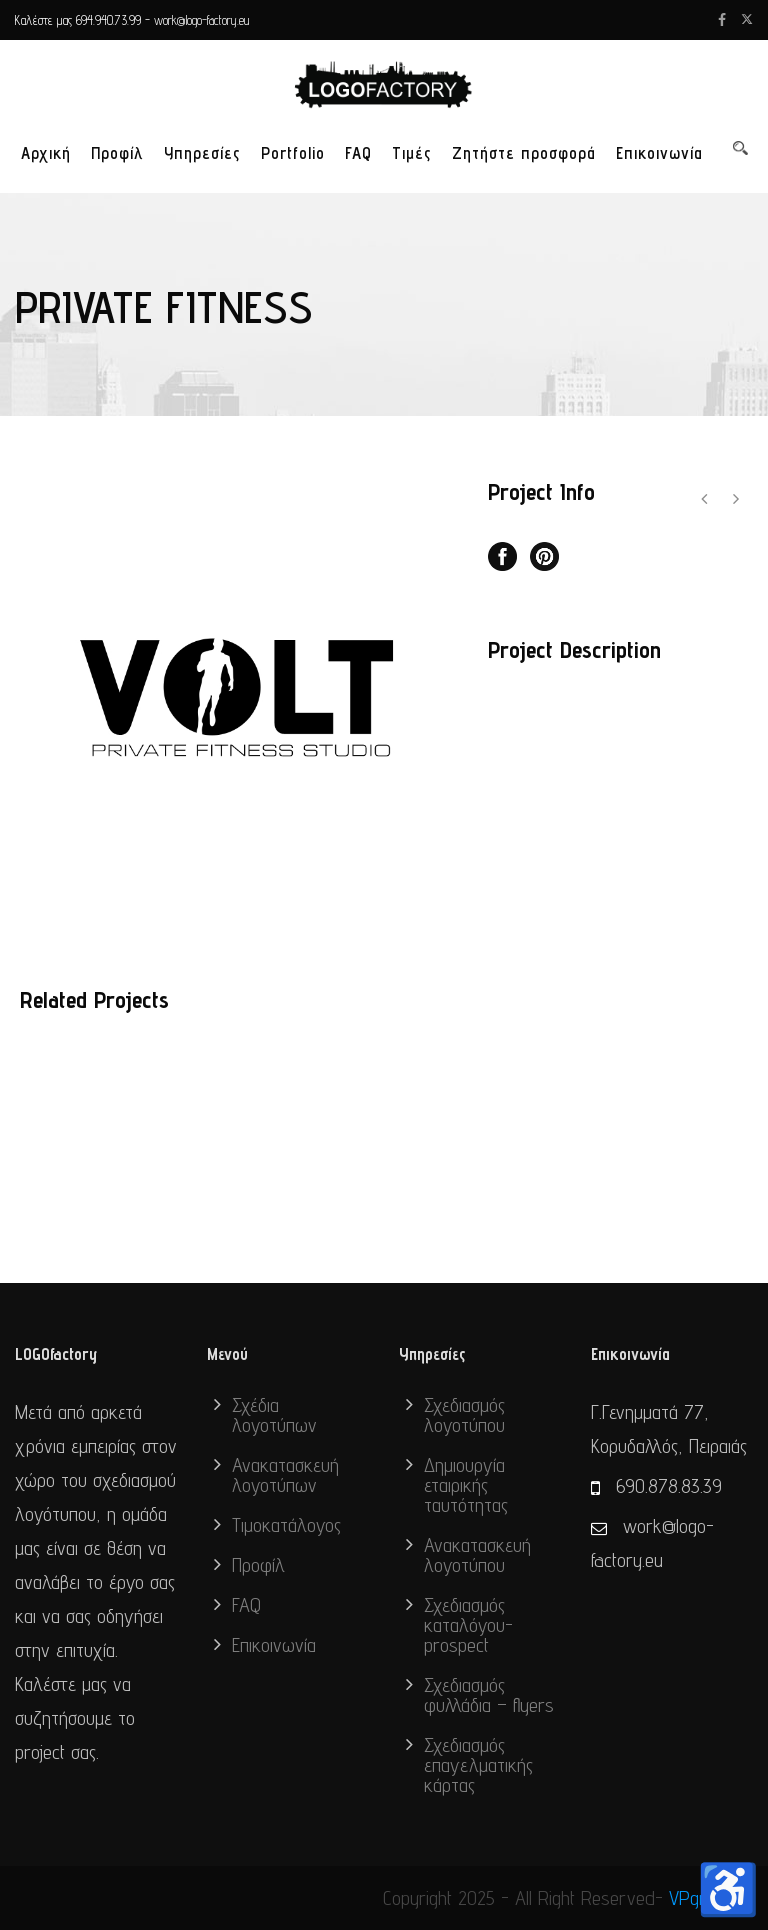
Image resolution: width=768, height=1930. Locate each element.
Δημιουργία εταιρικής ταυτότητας (466, 1485)
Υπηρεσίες (202, 153)
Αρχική (46, 153)
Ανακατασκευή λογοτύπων (285, 1475)
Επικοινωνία (659, 153)
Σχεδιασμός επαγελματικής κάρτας (478, 1765)
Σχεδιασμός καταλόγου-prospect (468, 1625)
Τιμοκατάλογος (286, 1525)
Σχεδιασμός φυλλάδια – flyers (489, 1695)
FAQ (358, 153)
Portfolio (293, 153)
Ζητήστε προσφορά (524, 153)
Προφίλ (117, 153)
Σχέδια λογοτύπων (274, 1415)
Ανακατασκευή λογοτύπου (477, 1555)
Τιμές (412, 153)
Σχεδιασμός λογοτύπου (464, 1415)
